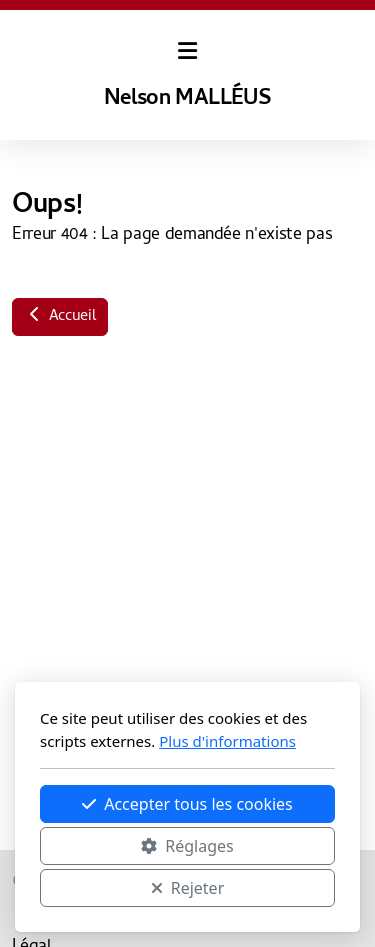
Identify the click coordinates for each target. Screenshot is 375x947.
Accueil (60, 317)
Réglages (187, 846)
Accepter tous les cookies (187, 804)
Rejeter (188, 888)
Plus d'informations (227, 741)
